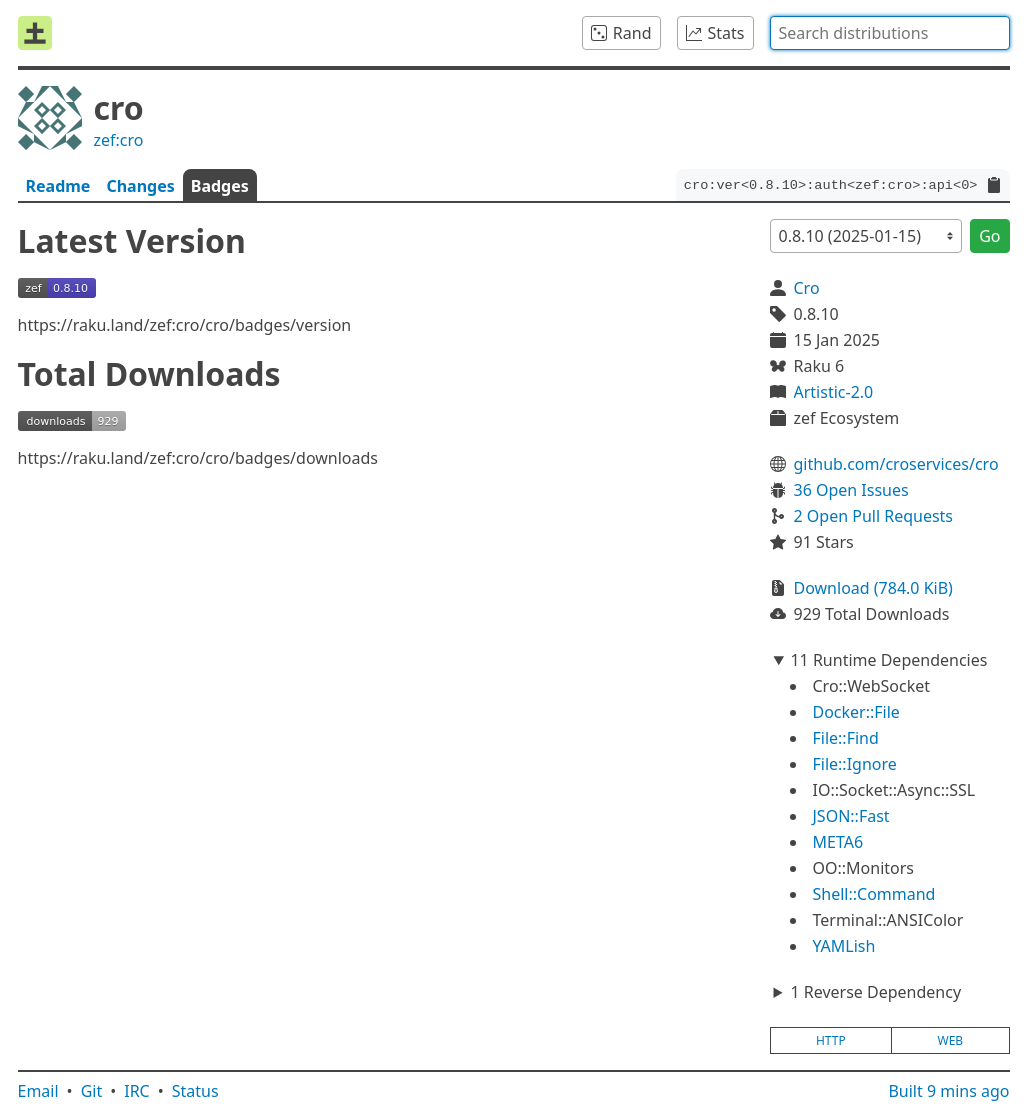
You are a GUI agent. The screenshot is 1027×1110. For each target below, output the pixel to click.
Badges (220, 186)
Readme (58, 186)
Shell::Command (874, 894)
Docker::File (856, 712)
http (831, 1040)
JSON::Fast (851, 816)
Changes (140, 186)
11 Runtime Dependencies (888, 660)
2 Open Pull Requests (874, 516)
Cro (807, 288)
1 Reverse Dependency (875, 992)
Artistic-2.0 (834, 392)
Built (948, 1091)
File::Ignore (855, 764)
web (950, 1040)
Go (989, 236)
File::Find (846, 738)
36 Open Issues (851, 490)
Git (92, 1091)
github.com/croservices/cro (896, 464)
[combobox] (890, 33)
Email (38, 1091)
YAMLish (844, 946)
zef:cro (119, 140)
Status (195, 1091)
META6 (838, 842)
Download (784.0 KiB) (873, 588)
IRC (137, 1091)
